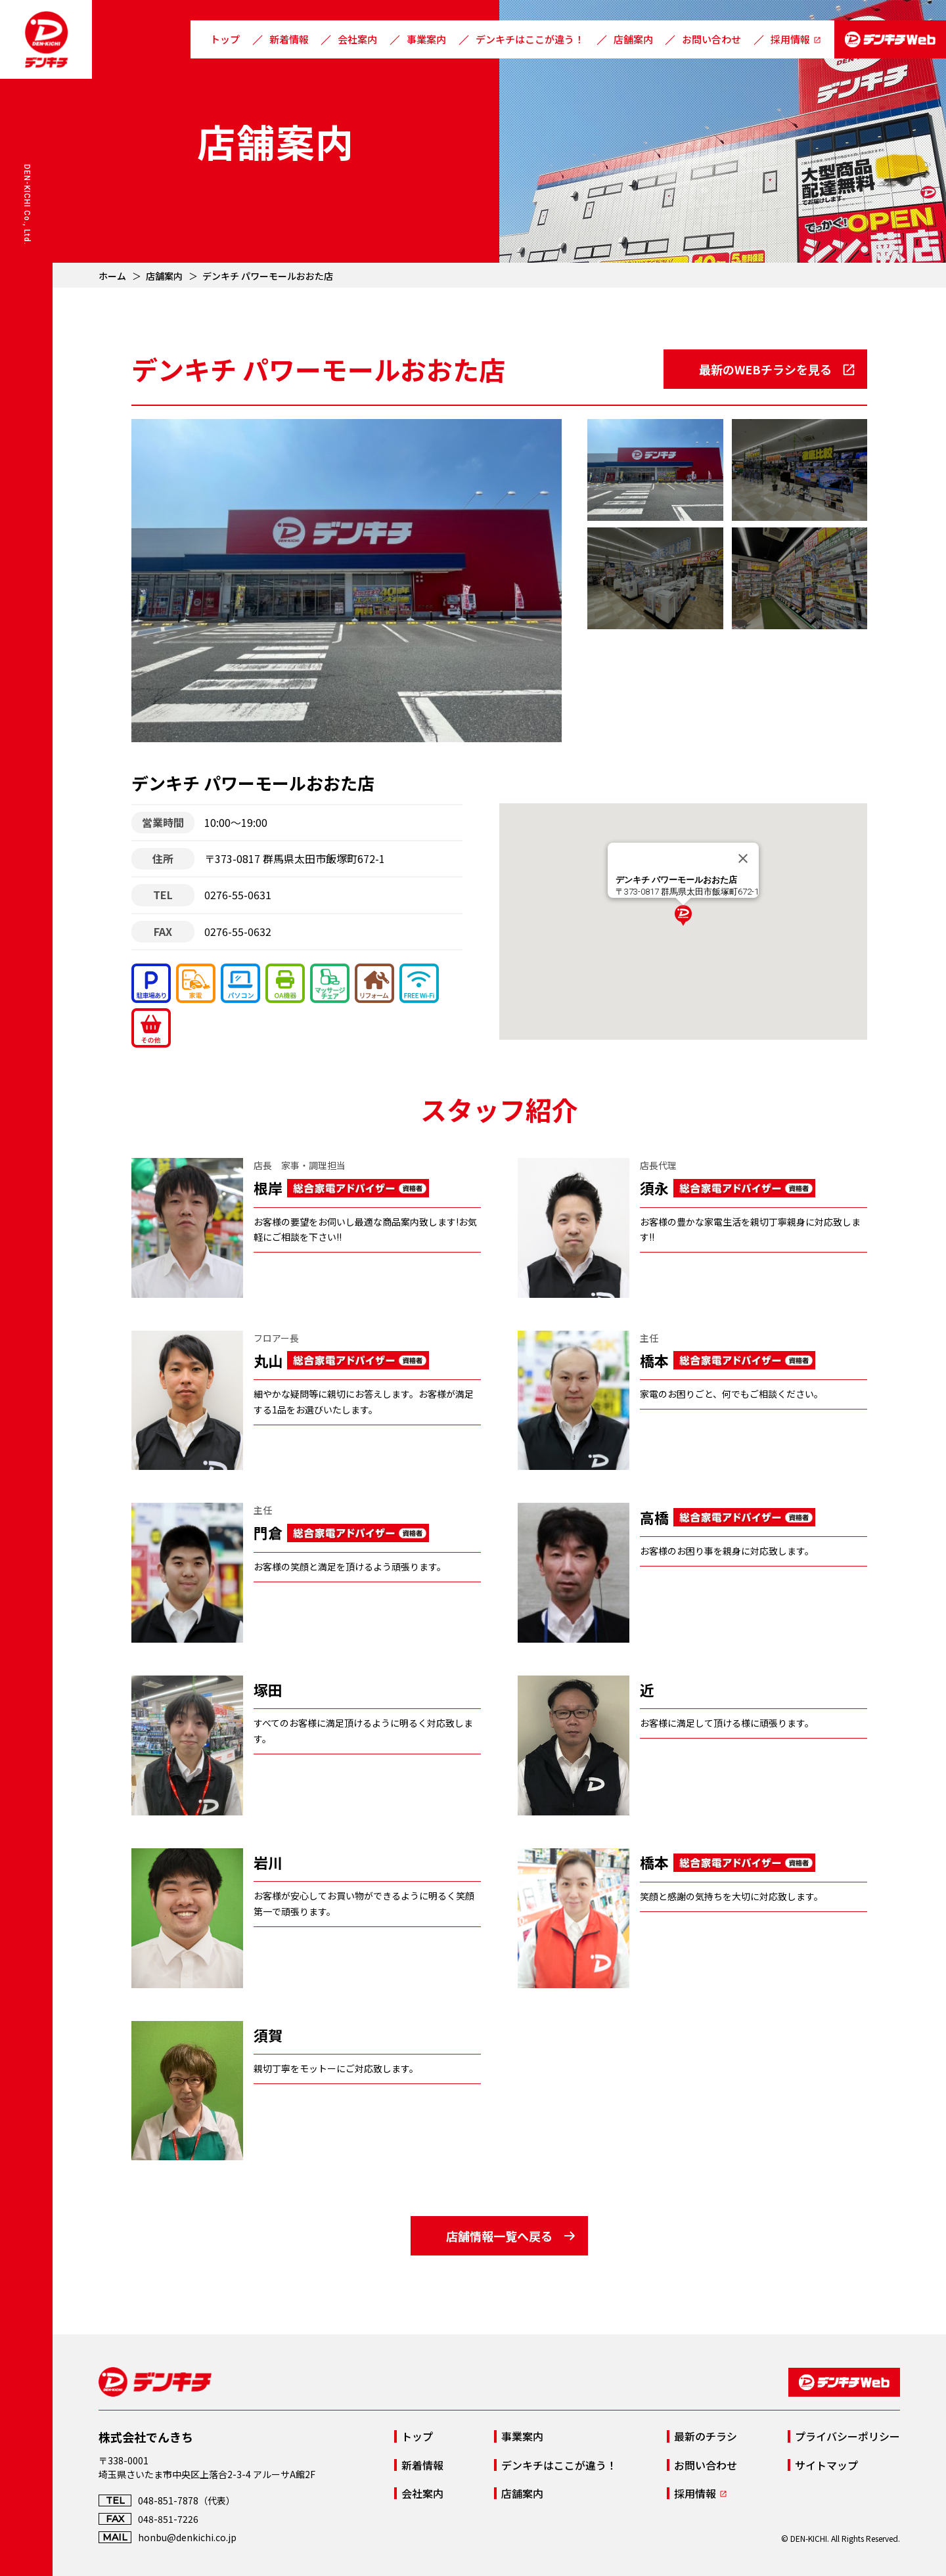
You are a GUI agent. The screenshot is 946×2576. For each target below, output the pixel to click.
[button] (683, 915)
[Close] (743, 858)
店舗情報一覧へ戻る (499, 2235)
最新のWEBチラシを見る (765, 369)
